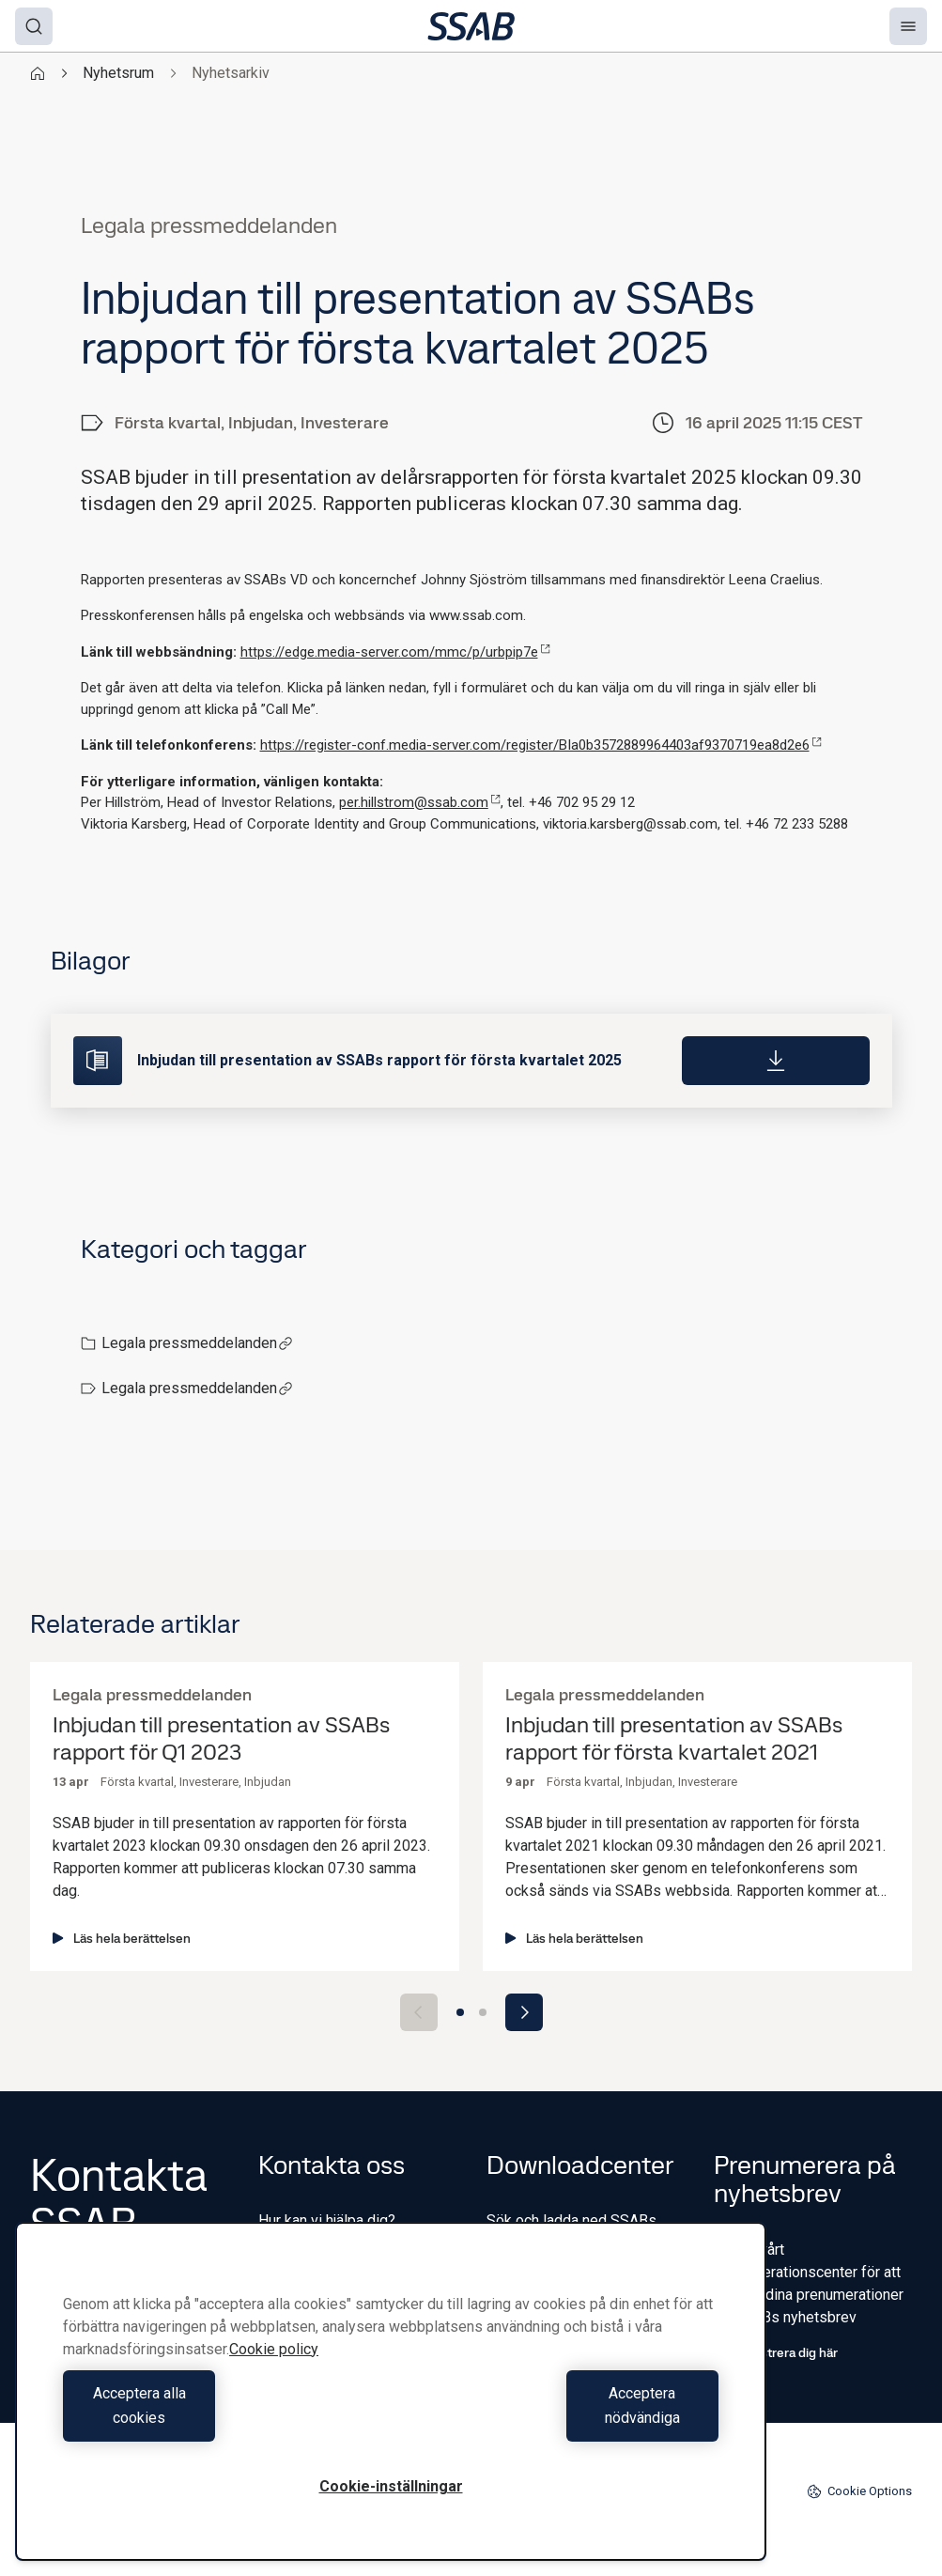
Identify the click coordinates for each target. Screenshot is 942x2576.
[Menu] (908, 26)
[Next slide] (524, 2012)
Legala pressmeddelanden (197, 1343)
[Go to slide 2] (482, 2012)
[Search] (34, 26)
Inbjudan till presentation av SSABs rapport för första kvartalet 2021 (673, 1739)
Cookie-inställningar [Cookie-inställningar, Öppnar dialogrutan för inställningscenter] (391, 2486)
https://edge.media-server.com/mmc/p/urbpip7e (395, 652)
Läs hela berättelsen (122, 1938)
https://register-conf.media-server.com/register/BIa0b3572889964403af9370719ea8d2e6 (541, 745)
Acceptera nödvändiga (559, 2418)
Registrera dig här (776, 2352)
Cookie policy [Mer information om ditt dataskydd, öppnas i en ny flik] (273, 2373)
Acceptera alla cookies (222, 2418)
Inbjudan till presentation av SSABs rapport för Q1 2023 (221, 1739)
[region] (390, 2403)
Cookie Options (859, 2491)
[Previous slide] (419, 2012)
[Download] (776, 1060)
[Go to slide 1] (460, 2012)
